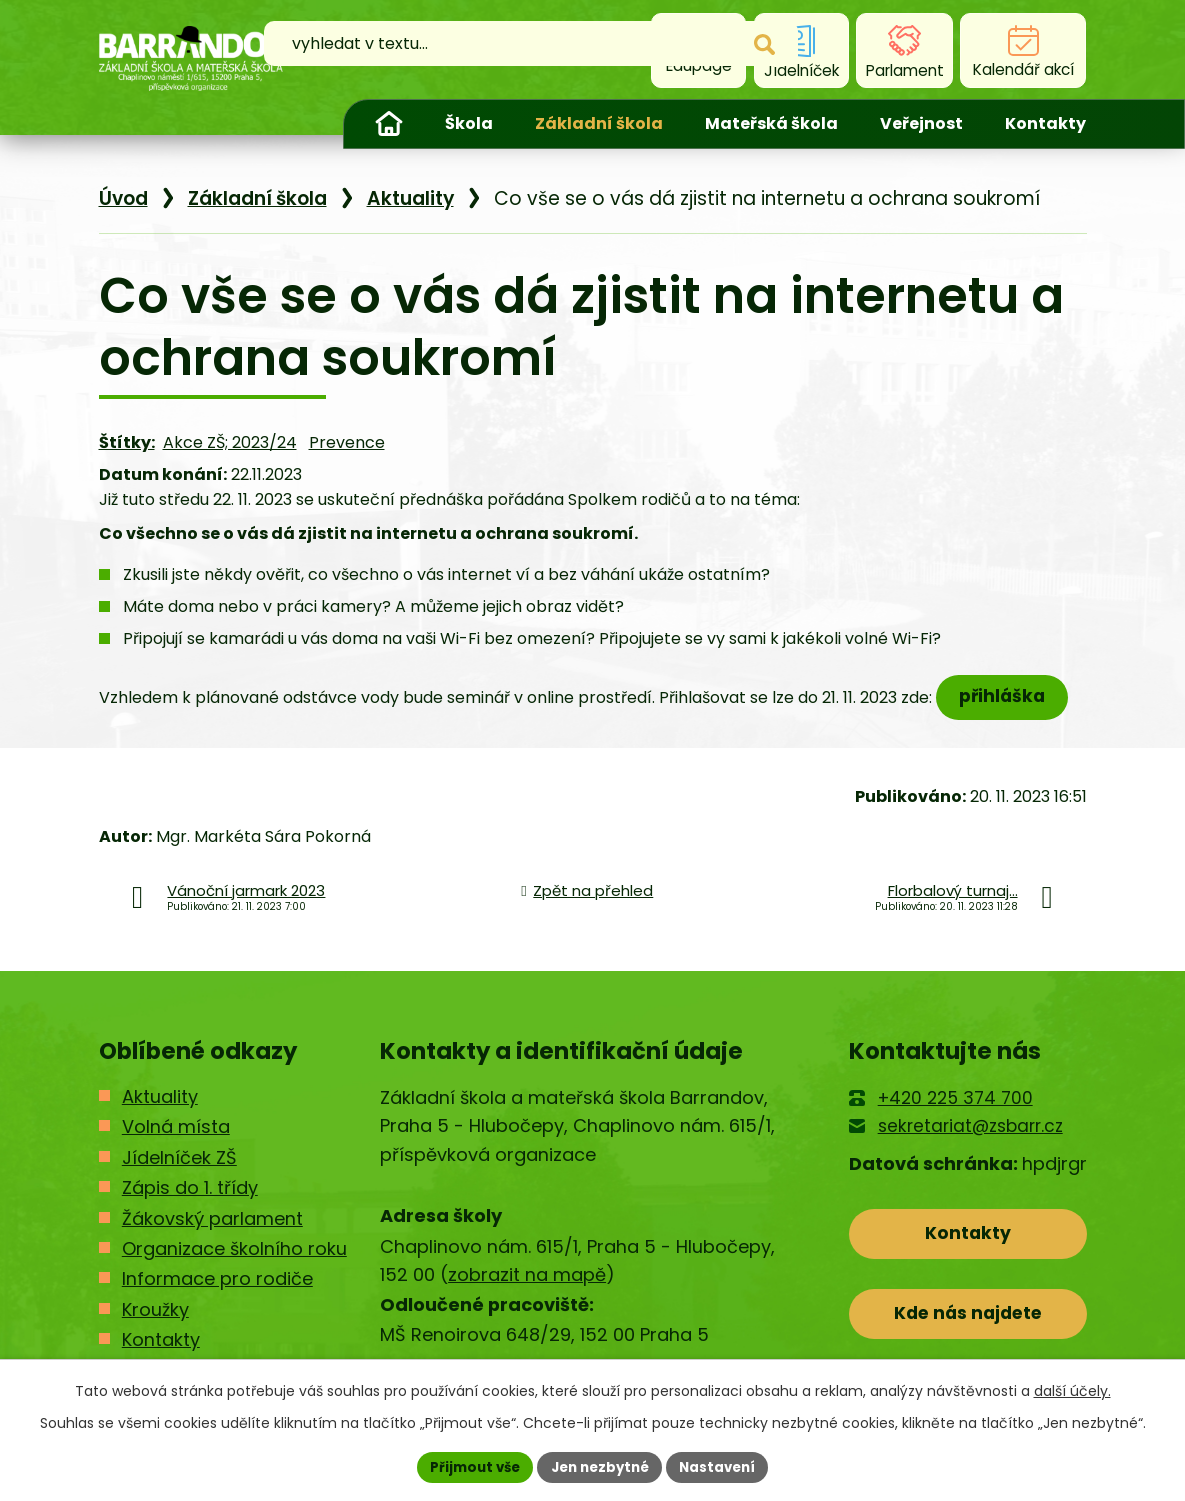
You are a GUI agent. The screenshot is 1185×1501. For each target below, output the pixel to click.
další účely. (1072, 1389)
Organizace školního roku (234, 1264)
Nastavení (725, 1466)
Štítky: (127, 457)
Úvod (389, 124)
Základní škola (599, 123)
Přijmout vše (468, 1466)
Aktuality (410, 213)
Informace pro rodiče (217, 1295)
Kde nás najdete (967, 1335)
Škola (469, 123)
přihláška (1006, 711)
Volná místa (176, 1143)
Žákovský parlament (212, 1234)
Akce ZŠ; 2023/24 (230, 457)
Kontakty (1045, 123)
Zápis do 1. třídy (190, 1204)
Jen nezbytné (600, 1466)
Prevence (347, 457)
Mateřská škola (771, 123)
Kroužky (155, 1325)
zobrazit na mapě (527, 1291)
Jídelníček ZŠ (179, 1173)
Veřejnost (921, 123)
